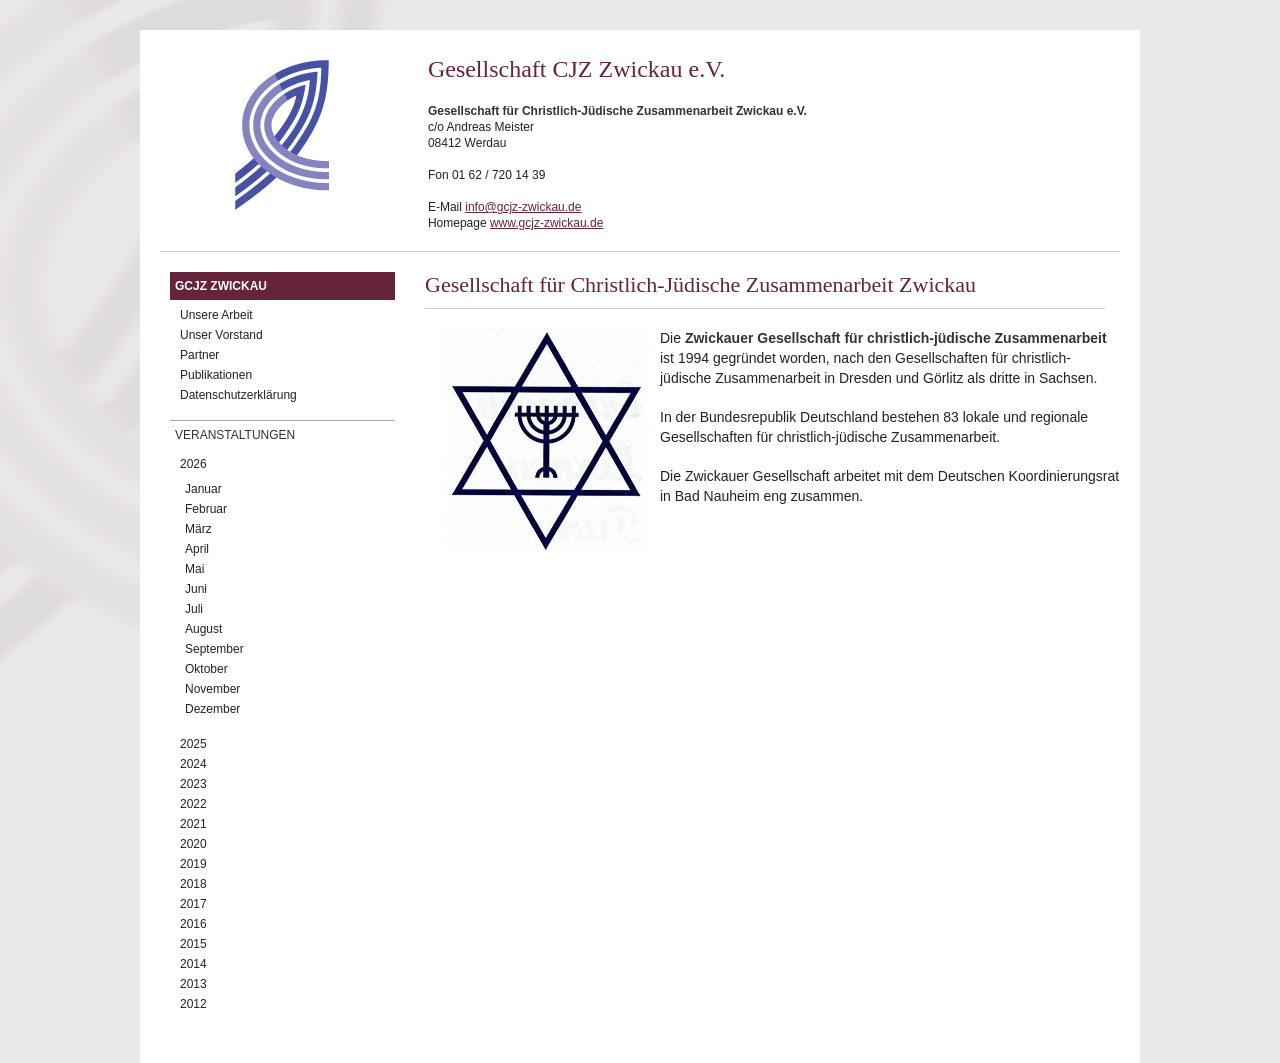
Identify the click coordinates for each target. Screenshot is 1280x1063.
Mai (194, 569)
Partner (199, 355)
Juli (194, 609)
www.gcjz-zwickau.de (546, 223)
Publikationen (216, 375)
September (214, 649)
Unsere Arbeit (216, 315)
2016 (193, 924)
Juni (196, 589)
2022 (193, 804)
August (203, 629)
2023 (193, 784)
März (198, 529)
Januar (203, 489)
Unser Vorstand (221, 335)
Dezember (212, 709)
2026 (193, 464)
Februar (206, 509)
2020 (193, 844)
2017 (193, 904)
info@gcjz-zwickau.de (523, 207)
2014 (193, 964)
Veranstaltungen (235, 435)
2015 (193, 944)
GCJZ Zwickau (221, 286)
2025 (193, 744)
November (212, 689)
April (197, 549)
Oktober (206, 669)
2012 (193, 1004)
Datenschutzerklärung (238, 395)
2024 (193, 764)
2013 (193, 984)
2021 (193, 824)
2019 (193, 864)
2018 (193, 884)
